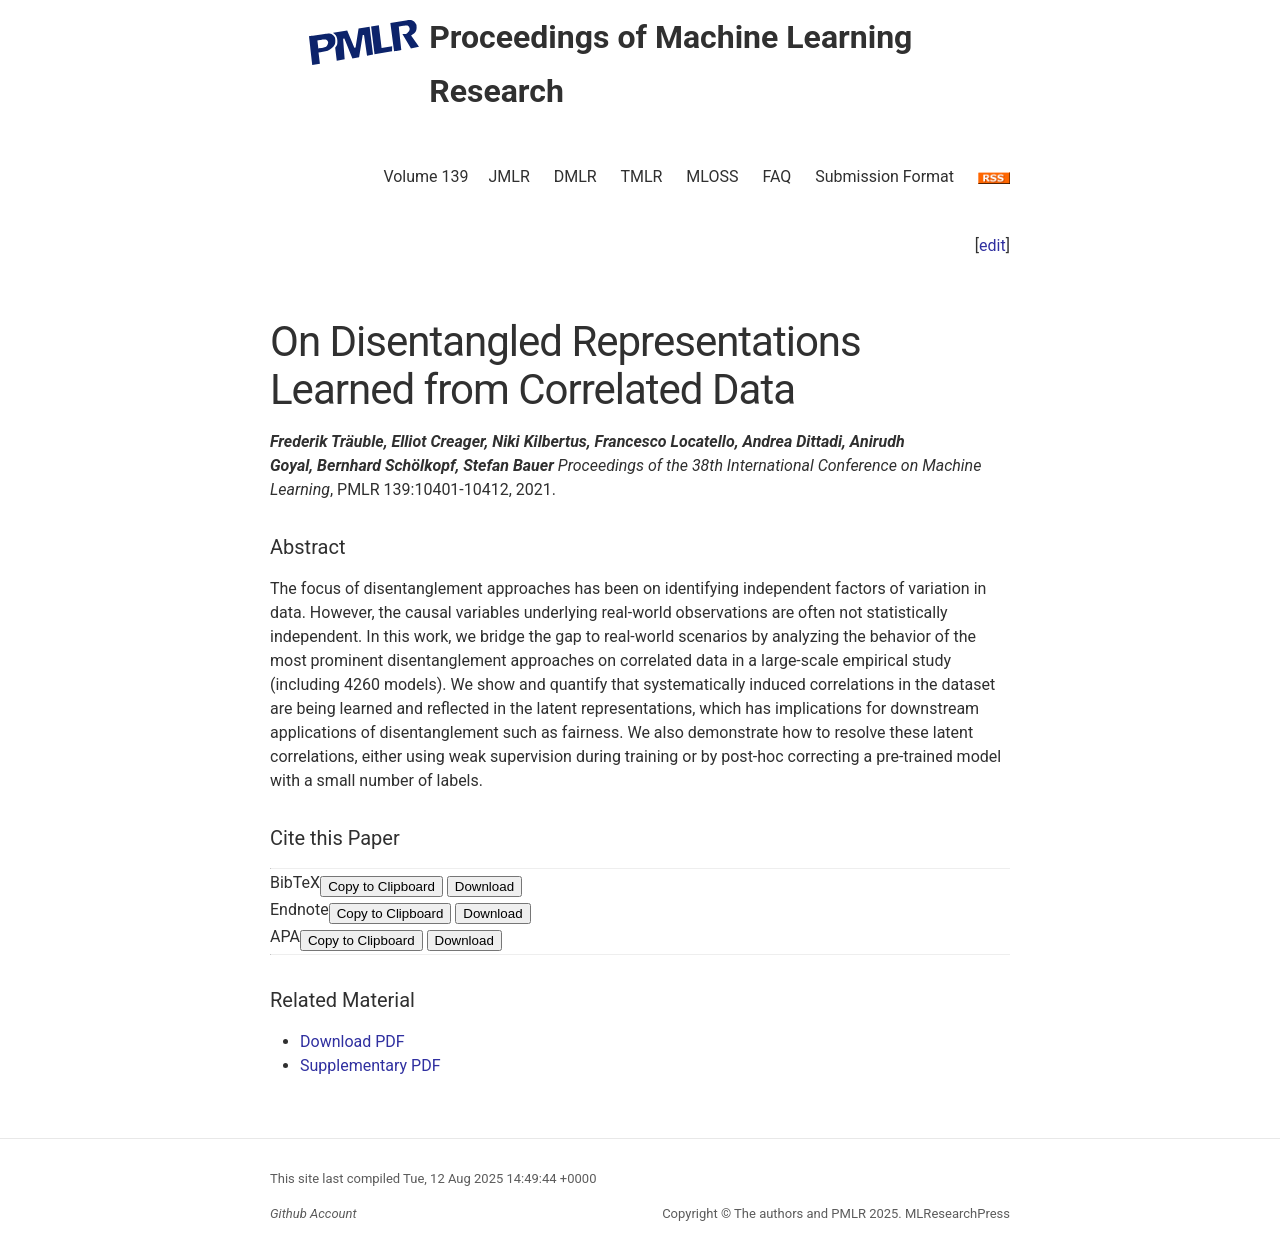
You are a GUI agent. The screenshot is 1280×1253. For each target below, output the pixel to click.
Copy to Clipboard (381, 886)
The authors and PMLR (800, 1213)
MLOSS (712, 176)
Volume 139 (425, 176)
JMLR (509, 176)
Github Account (313, 1213)
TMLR (641, 176)
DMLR (575, 176)
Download (484, 886)
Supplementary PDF (370, 1065)
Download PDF (352, 1041)
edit (992, 245)
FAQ (776, 176)
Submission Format (884, 176)
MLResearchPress (956, 1213)
